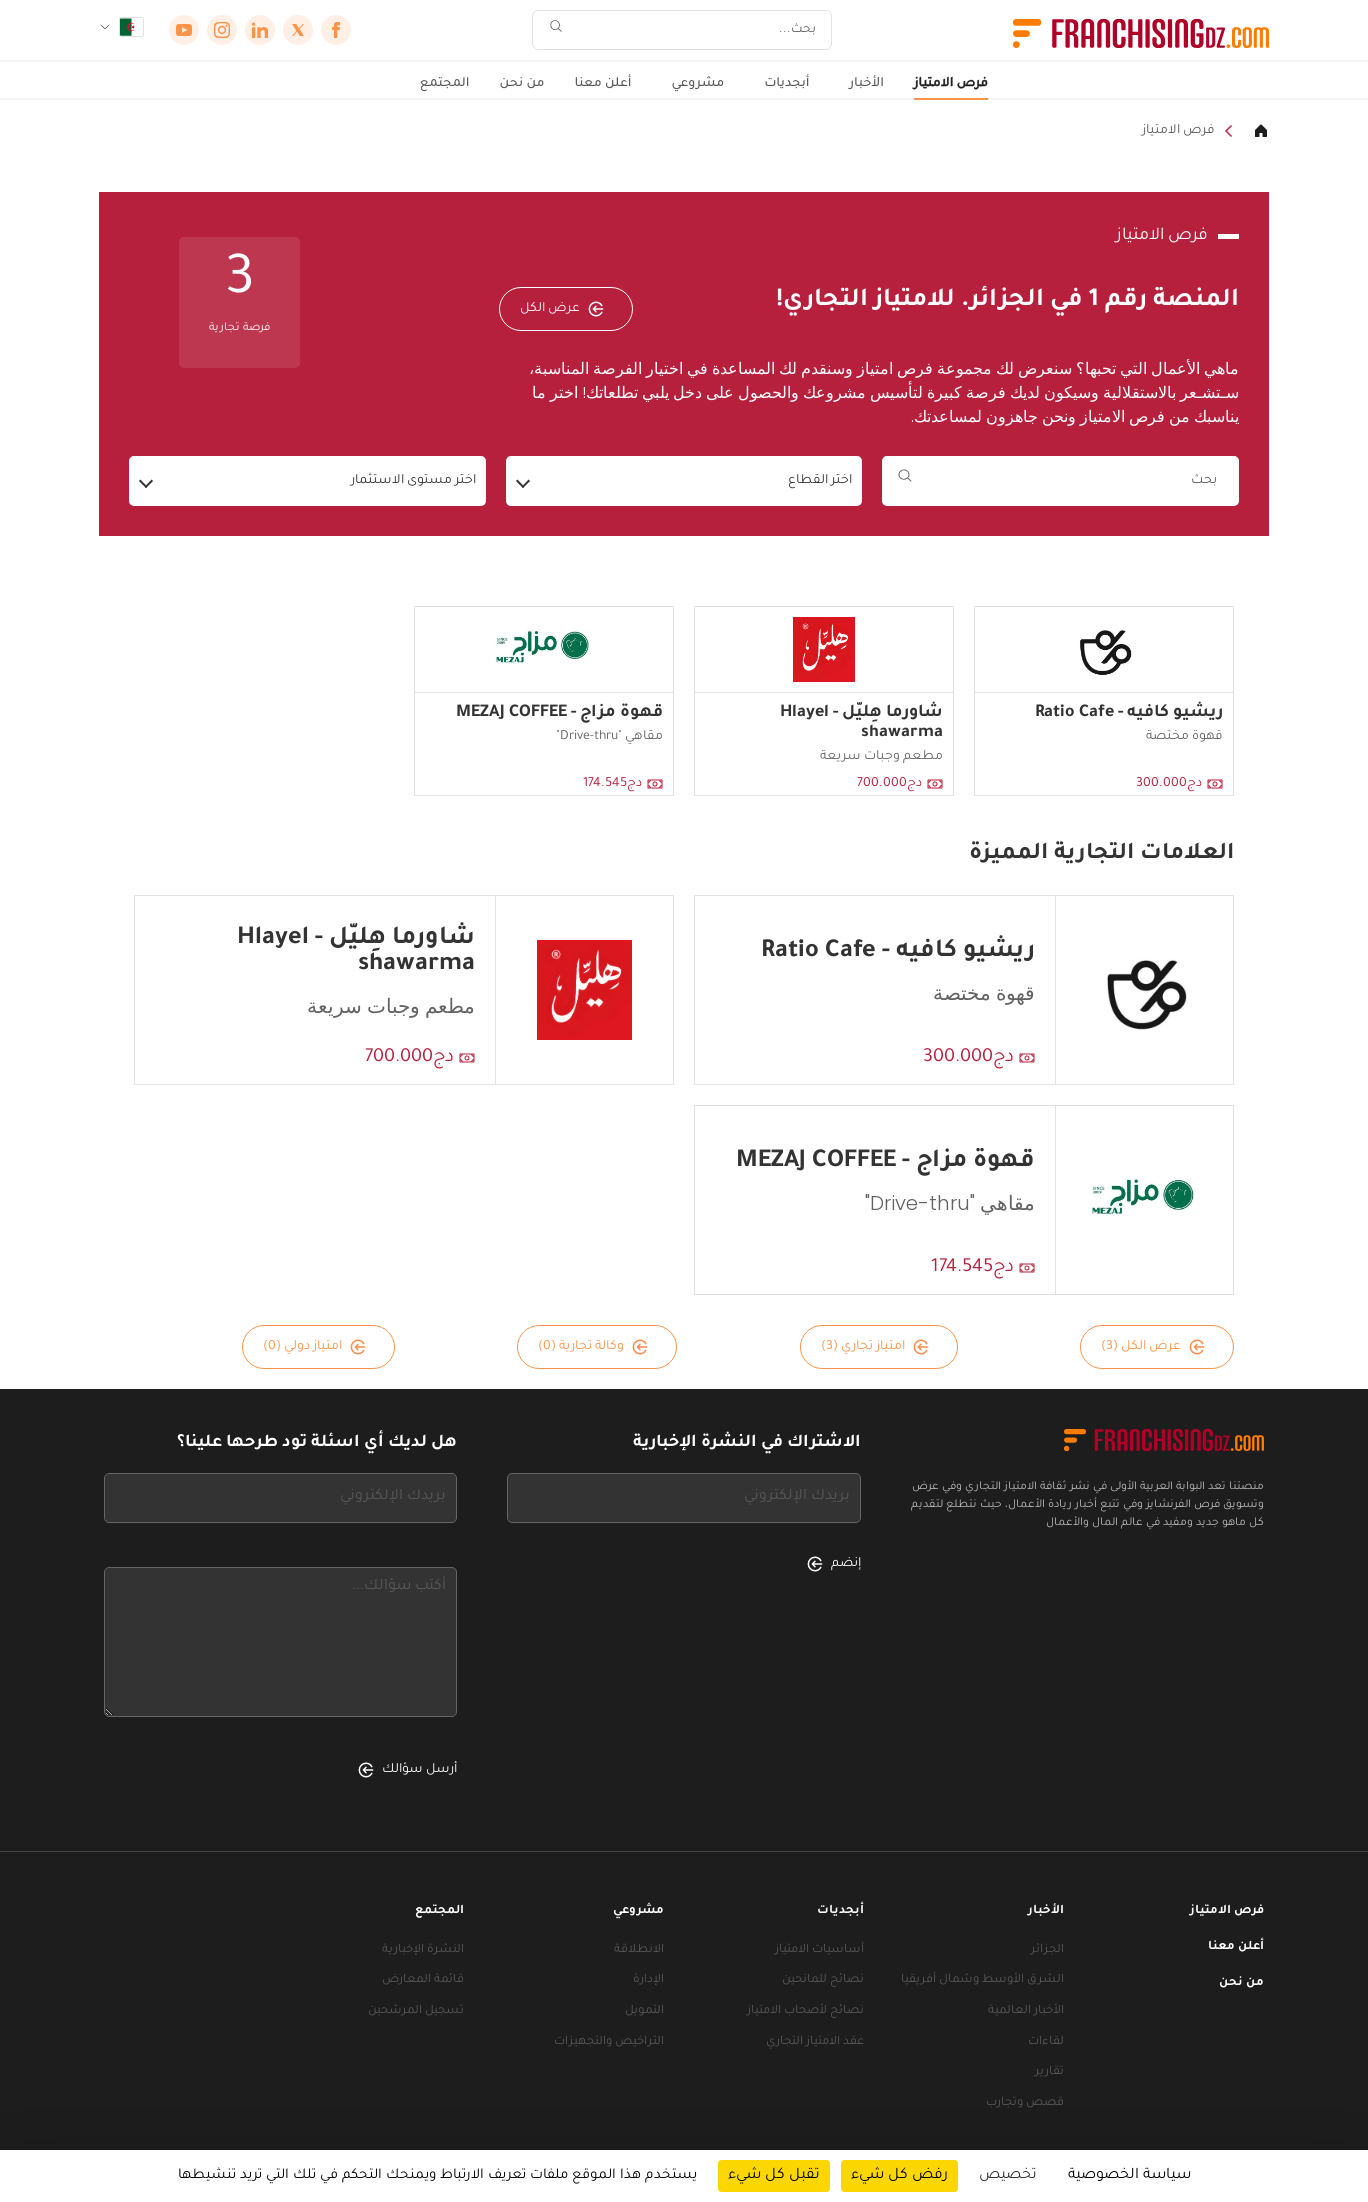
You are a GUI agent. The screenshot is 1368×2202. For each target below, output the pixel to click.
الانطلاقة (639, 1950)
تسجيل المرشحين (416, 2011)
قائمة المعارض (423, 1980)
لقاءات (1046, 2042)
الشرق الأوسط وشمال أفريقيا (982, 1980)
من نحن (522, 84)
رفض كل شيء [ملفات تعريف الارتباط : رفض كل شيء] (899, 2176)
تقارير (1049, 2072)
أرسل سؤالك (407, 1770)
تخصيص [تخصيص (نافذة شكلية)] (1008, 2176)
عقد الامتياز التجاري (815, 2042)
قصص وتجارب (1025, 2103)
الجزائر (1047, 1950)
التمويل (644, 2011)
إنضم (834, 1564)
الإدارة (648, 1980)
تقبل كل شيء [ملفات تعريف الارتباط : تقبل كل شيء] (774, 2176)
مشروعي (697, 84)
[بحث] (695, 30)
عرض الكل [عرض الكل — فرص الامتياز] (562, 309)
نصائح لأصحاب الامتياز (805, 2011)
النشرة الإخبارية (423, 1950)
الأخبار (867, 84)
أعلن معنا (603, 84)
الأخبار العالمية (1026, 2011)
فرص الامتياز (951, 84)
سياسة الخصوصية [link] (1129, 2176)
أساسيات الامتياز (819, 1950)
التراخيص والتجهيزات (609, 2042)
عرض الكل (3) (1153, 1347)
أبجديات (786, 84)
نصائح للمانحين (823, 1980)
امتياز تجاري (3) (875, 1347)
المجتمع (445, 84)
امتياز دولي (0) (314, 1347)
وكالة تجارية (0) (593, 1347)
